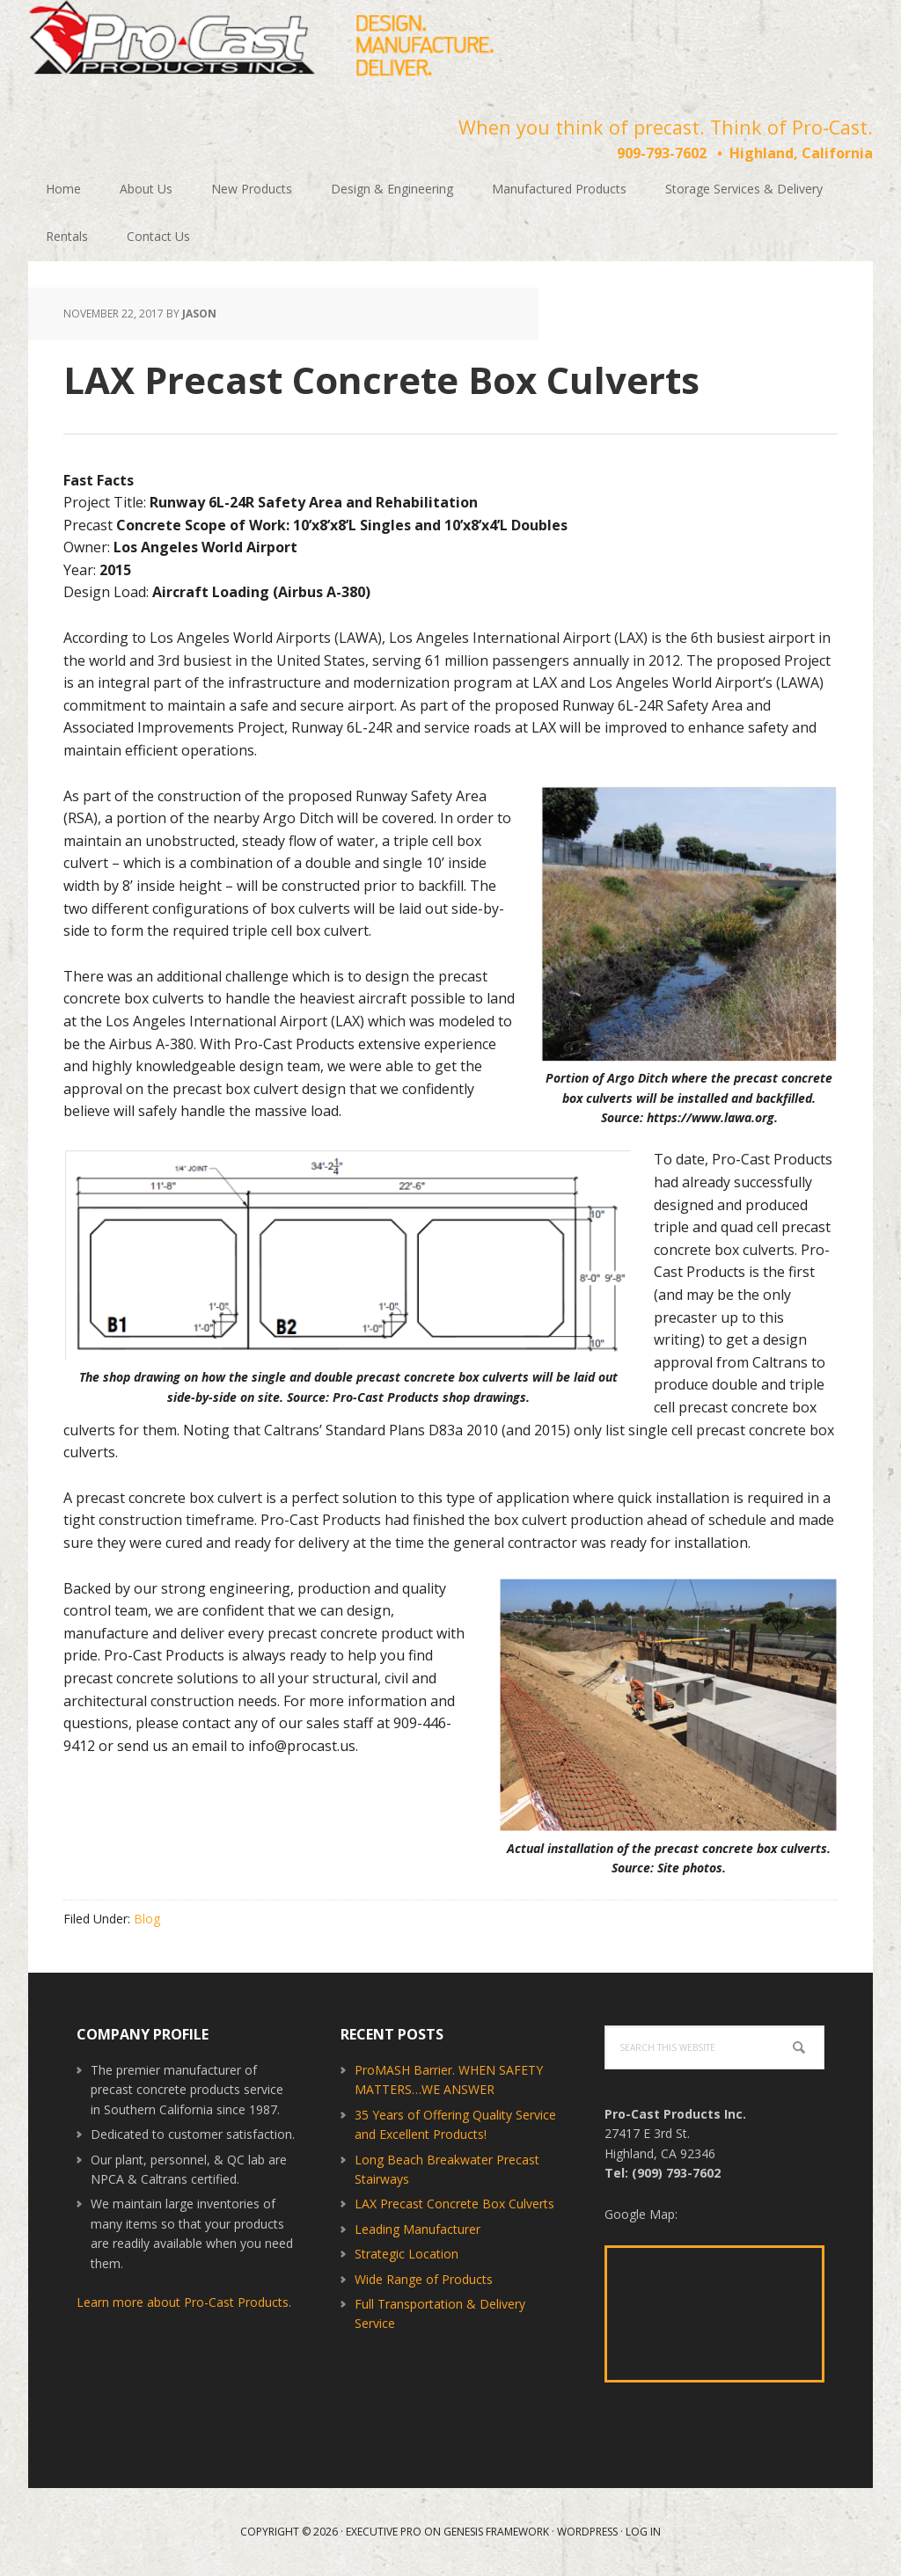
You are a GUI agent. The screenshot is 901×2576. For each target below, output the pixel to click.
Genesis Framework (496, 2531)
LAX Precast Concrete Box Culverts (454, 2203)
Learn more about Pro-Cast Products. (184, 2302)
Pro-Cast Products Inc (261, 44)
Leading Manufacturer (417, 2229)
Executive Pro (383, 2531)
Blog (147, 1918)
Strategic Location (406, 2253)
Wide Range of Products (424, 2279)
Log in (643, 2531)
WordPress (587, 2531)
